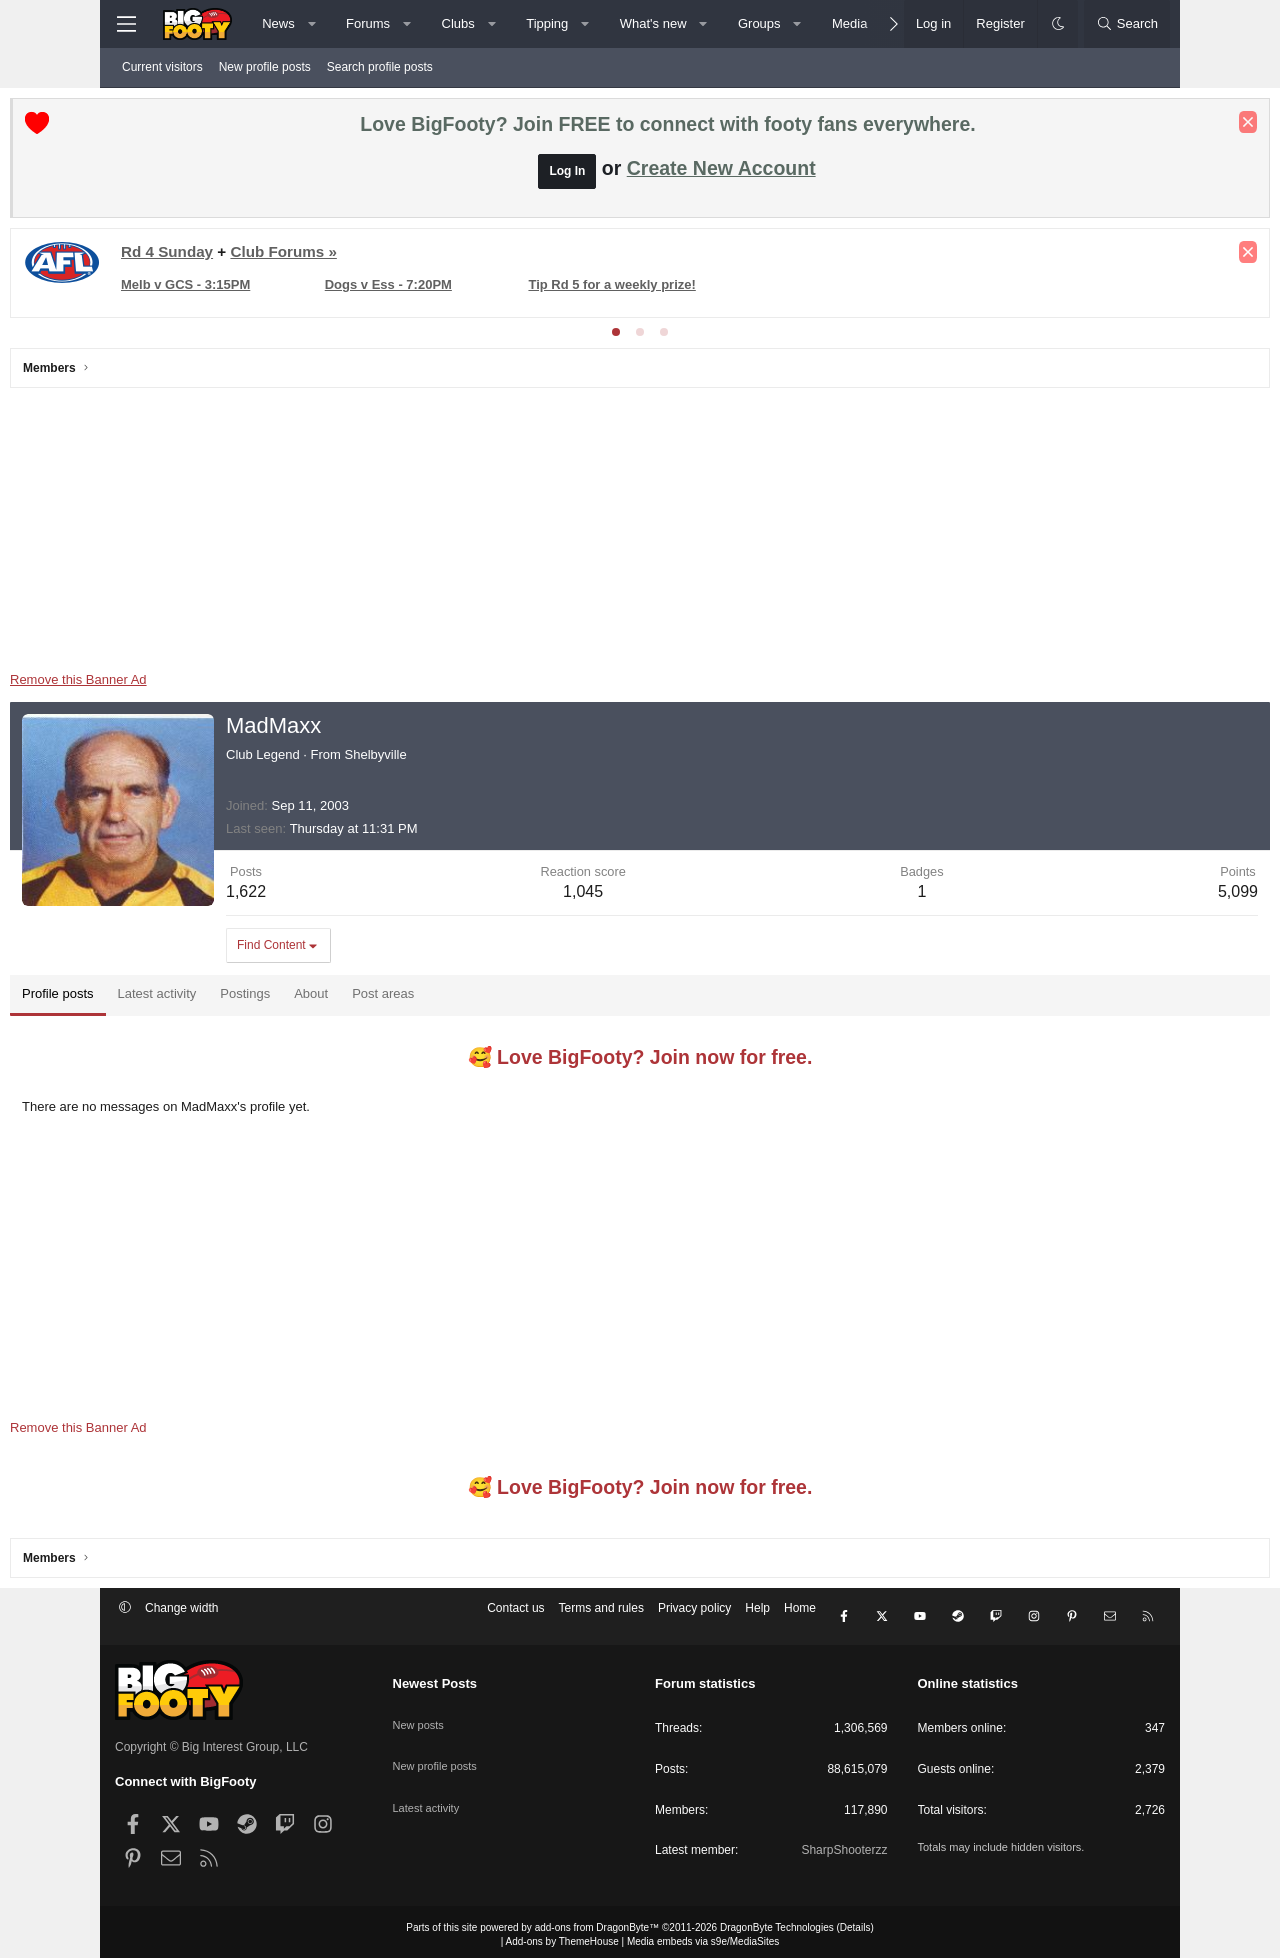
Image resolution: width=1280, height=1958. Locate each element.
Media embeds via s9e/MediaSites (703, 1935)
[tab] (616, 337)
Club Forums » (388, 256)
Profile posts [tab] (163, 998)
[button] (311, 24)
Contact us (515, 1618)
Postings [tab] (350, 998)
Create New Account (721, 173)
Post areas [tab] (488, 998)
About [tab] (416, 998)
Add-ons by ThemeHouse (562, 1935)
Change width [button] (181, 1618)
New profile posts (265, 67)
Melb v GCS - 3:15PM (290, 289)
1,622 (351, 896)
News (278, 23)
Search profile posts (380, 67)
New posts (421, 1710)
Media (849, 23)
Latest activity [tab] (262, 998)
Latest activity (429, 1780)
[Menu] (126, 24)
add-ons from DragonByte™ (597, 1921)
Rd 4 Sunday (272, 256)
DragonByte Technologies (777, 1921)
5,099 (1133, 896)
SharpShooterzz (844, 1844)
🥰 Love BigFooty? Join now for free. (640, 1062)
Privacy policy (694, 1618)
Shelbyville (481, 759)
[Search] (1127, 24)
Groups (759, 23)
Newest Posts (435, 1677)
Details (855, 1921)
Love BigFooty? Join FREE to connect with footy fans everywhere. (667, 129)
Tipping (547, 23)
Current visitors (162, 67)
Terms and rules (601, 1618)
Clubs (458, 23)
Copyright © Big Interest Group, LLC (211, 1741)
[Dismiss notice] (1143, 127)
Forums (368, 23)
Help (757, 1618)
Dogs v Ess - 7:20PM (461, 289)
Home (800, 1618)
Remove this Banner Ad (183, 684)
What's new (653, 23)
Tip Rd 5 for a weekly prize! (653, 289)
